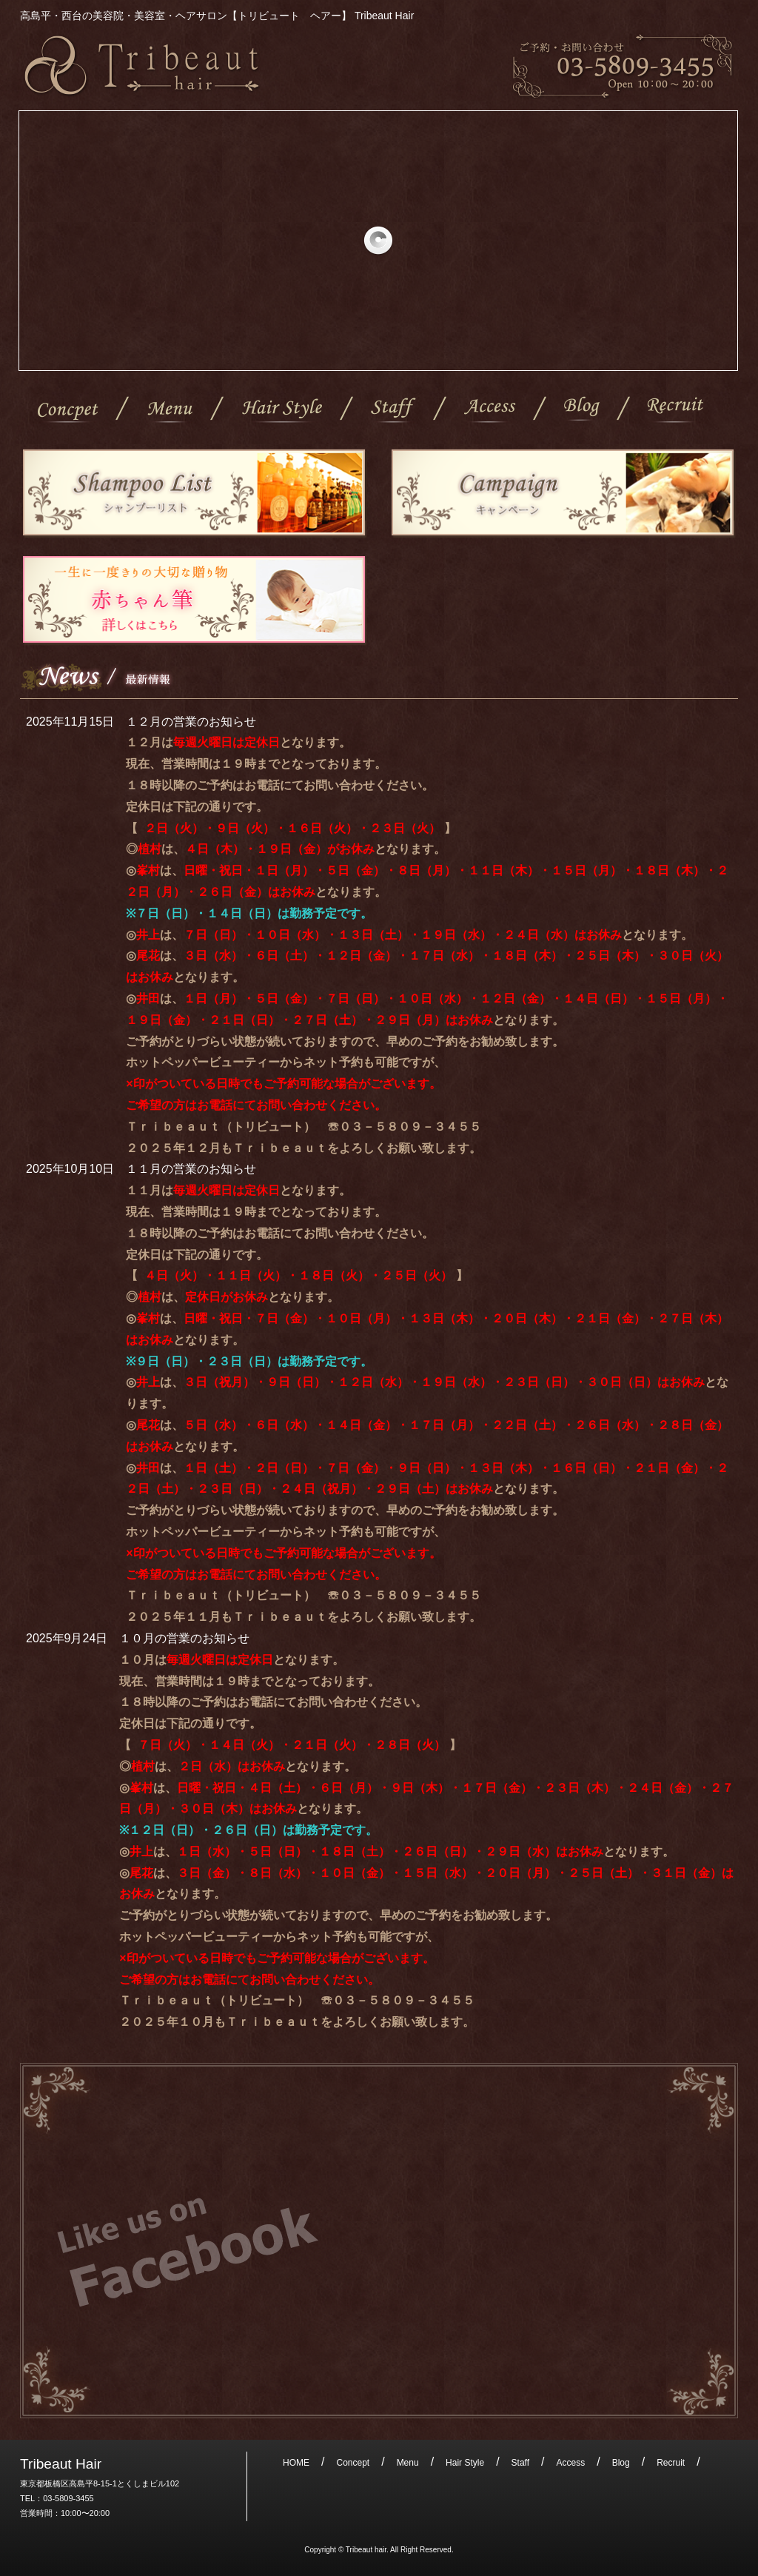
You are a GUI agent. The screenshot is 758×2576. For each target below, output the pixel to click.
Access (490, 411)
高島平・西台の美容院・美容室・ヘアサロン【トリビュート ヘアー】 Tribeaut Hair (142, 66)
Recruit (676, 411)
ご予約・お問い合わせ (623, 66)
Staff (393, 411)
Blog (581, 411)
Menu (170, 411)
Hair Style (282, 411)
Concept (67, 411)
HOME (296, 2463)
